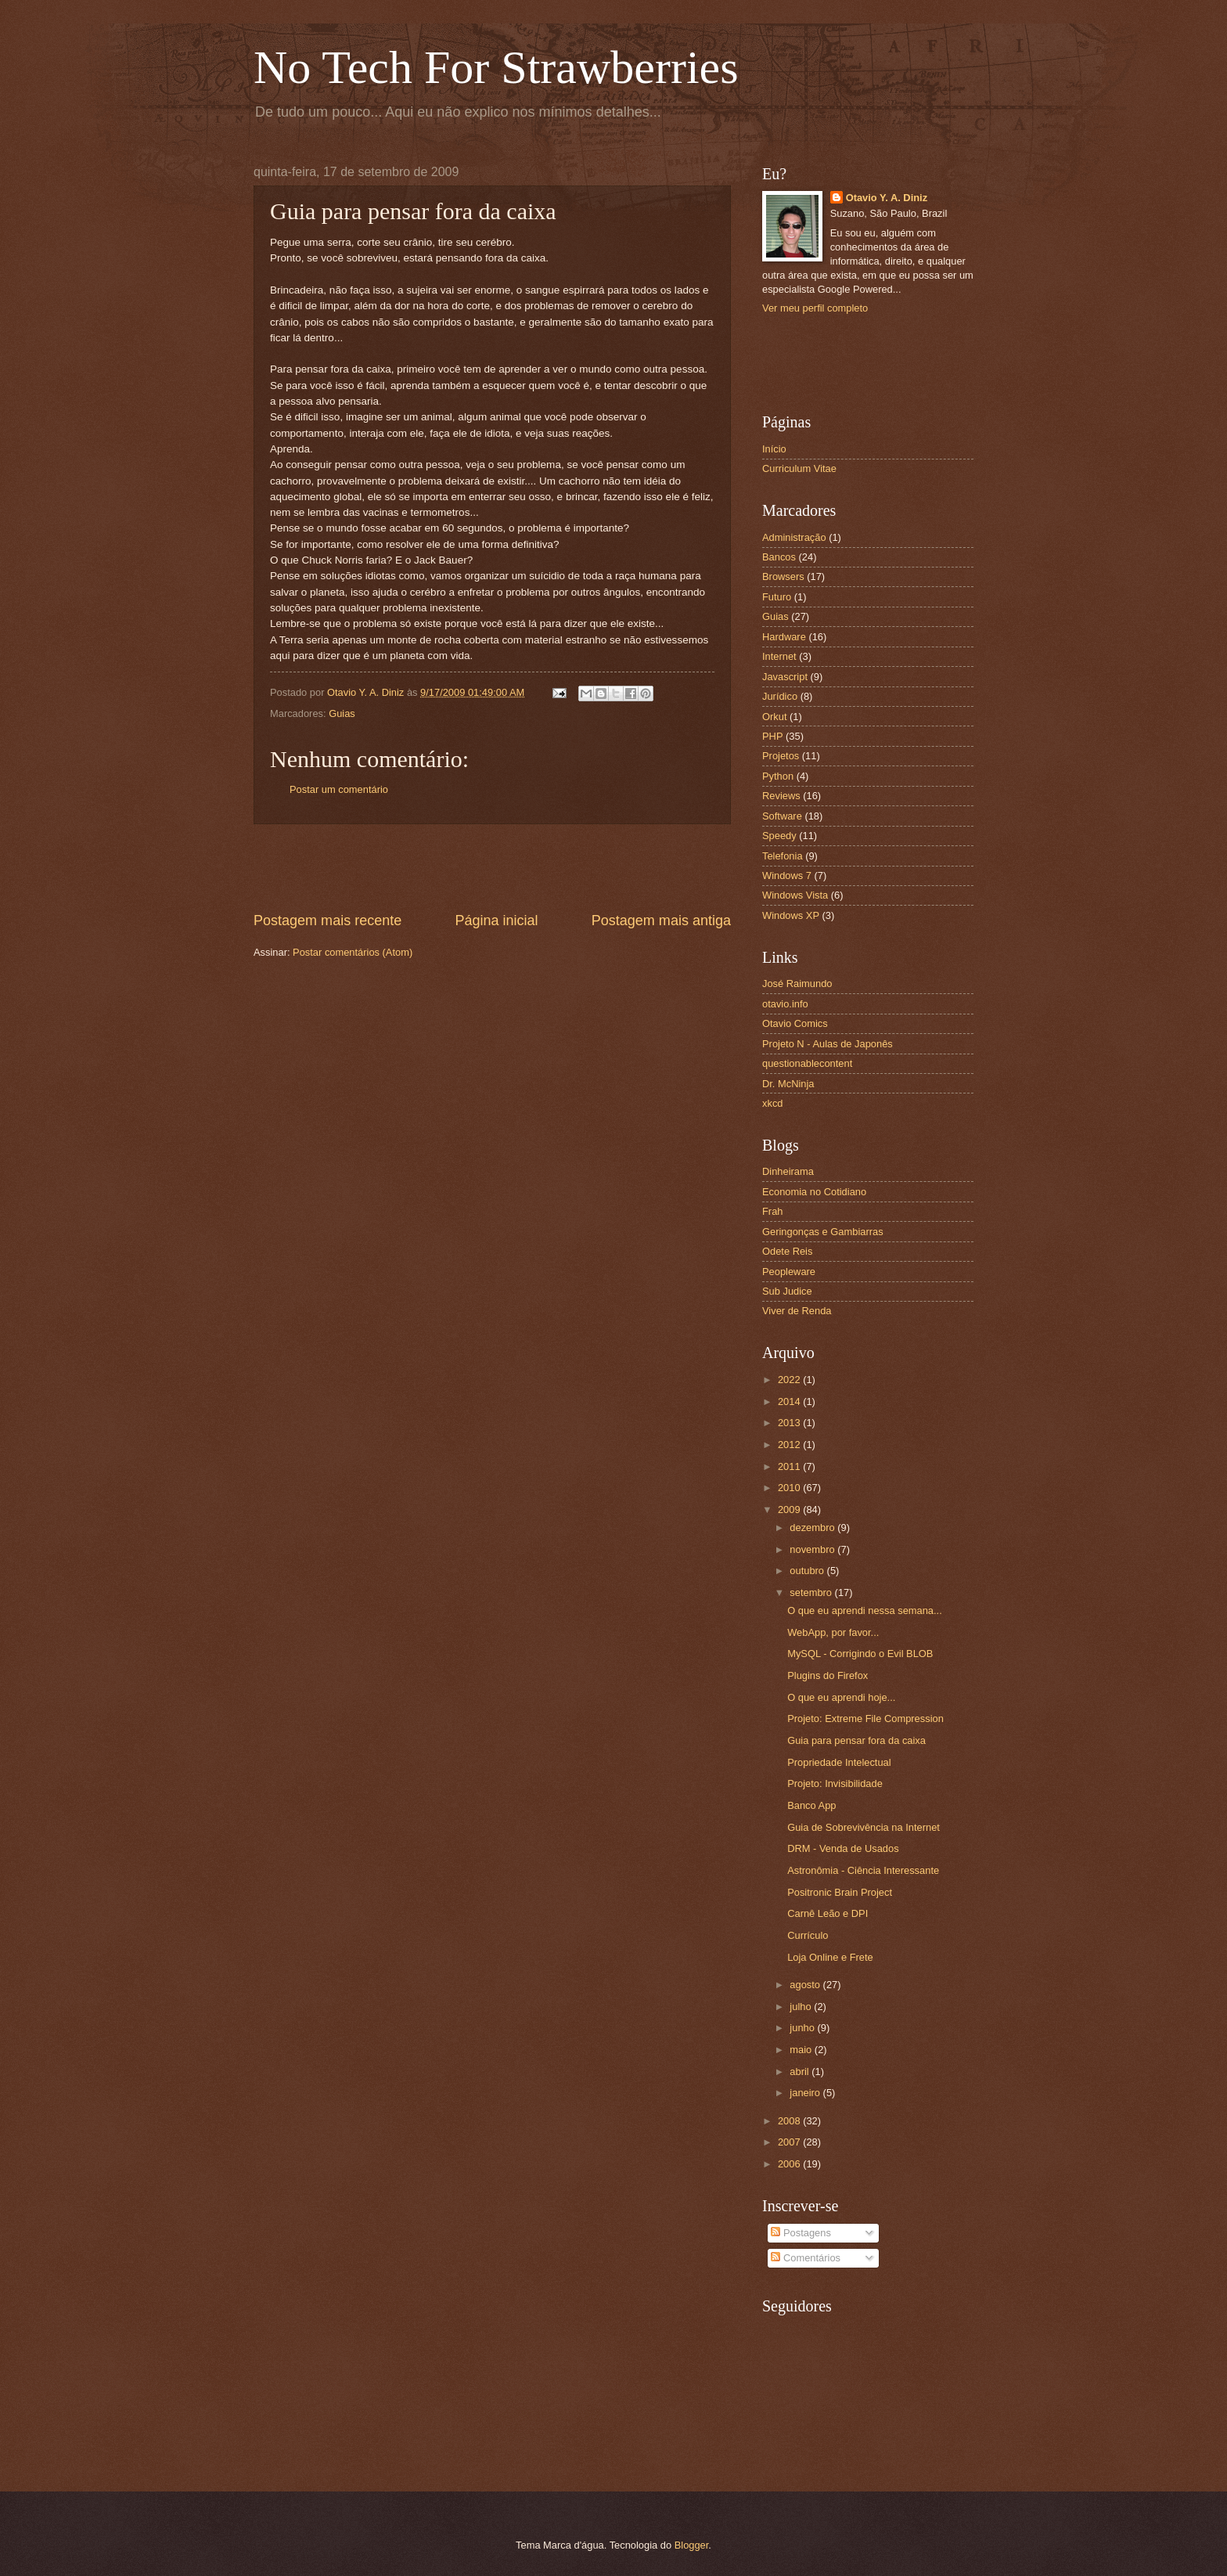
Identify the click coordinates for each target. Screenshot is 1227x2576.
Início (774, 449)
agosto (806, 1985)
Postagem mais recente (327, 920)
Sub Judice (787, 1291)
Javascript (785, 677)
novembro (813, 1549)
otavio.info (785, 1004)
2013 (790, 1423)
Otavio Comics (795, 1023)
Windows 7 (786, 875)
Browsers (783, 576)
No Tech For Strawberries (496, 67)
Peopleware (788, 1271)
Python (777, 776)
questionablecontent (807, 1063)
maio (802, 2049)
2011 (790, 1466)
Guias (342, 713)
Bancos (779, 557)
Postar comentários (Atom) (352, 952)
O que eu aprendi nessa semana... (864, 1610)
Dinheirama (788, 1171)
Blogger (692, 2545)
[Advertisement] (492, 868)
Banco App (811, 1805)
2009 (790, 1509)
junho (803, 2028)
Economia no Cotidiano (814, 1192)
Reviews (781, 796)
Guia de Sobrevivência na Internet (863, 1827)
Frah (772, 1211)
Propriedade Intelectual (839, 1762)
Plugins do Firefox (827, 1675)
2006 (790, 2164)
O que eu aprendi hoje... (841, 1697)
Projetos (780, 756)
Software (782, 816)
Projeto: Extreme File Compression (865, 1718)
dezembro (813, 1527)
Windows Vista (795, 895)
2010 (790, 1487)
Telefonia (782, 856)
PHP (772, 736)
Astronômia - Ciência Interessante (863, 1870)
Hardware (784, 637)
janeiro (806, 2093)
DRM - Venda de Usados (842, 1848)
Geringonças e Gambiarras (822, 1232)
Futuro (776, 597)
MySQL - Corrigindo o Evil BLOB (860, 1653)
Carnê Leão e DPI (827, 1913)
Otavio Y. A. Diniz (886, 198)
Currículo (807, 1935)
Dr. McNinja (788, 1084)
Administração (794, 537)
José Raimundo (797, 983)
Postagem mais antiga (661, 920)
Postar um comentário (339, 789)
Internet (779, 656)
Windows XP (790, 915)
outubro (808, 1570)
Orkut (774, 716)
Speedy (779, 835)
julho (802, 2006)
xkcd (772, 1103)
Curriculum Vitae (799, 468)
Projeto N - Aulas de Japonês (827, 1044)
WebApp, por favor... (833, 1632)
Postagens (800, 2233)
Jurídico (779, 696)
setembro (812, 1592)
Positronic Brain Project (839, 1892)
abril (800, 2071)
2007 (790, 2142)
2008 (790, 2121)
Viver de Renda (797, 1311)
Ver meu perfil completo (815, 308)
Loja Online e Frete (830, 1957)
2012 (790, 1444)
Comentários (805, 2258)
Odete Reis (787, 1251)
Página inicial (496, 920)
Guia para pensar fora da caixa (856, 1740)
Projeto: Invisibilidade (835, 1783)
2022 (790, 1379)
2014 (790, 1401)
